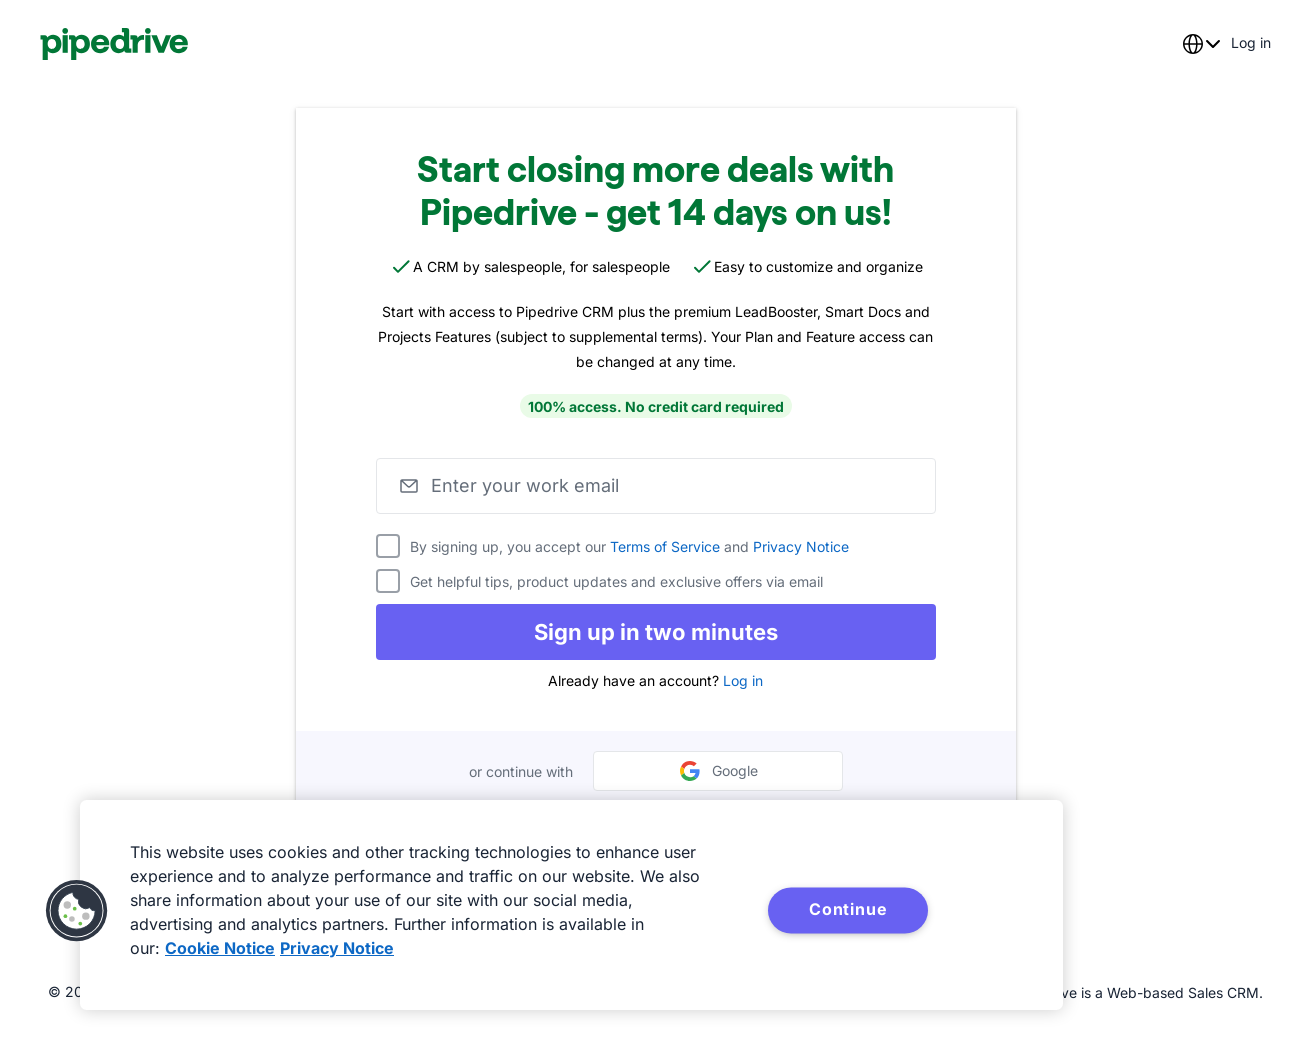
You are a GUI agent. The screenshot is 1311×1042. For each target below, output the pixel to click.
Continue (848, 909)
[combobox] (1201, 44)
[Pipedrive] (114, 44)
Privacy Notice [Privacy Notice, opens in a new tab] (337, 948)
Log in (743, 680)
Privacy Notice (801, 546)
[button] (77, 911)
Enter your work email (525, 485)
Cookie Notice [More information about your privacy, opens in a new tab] (220, 948)
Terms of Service (665, 546)
